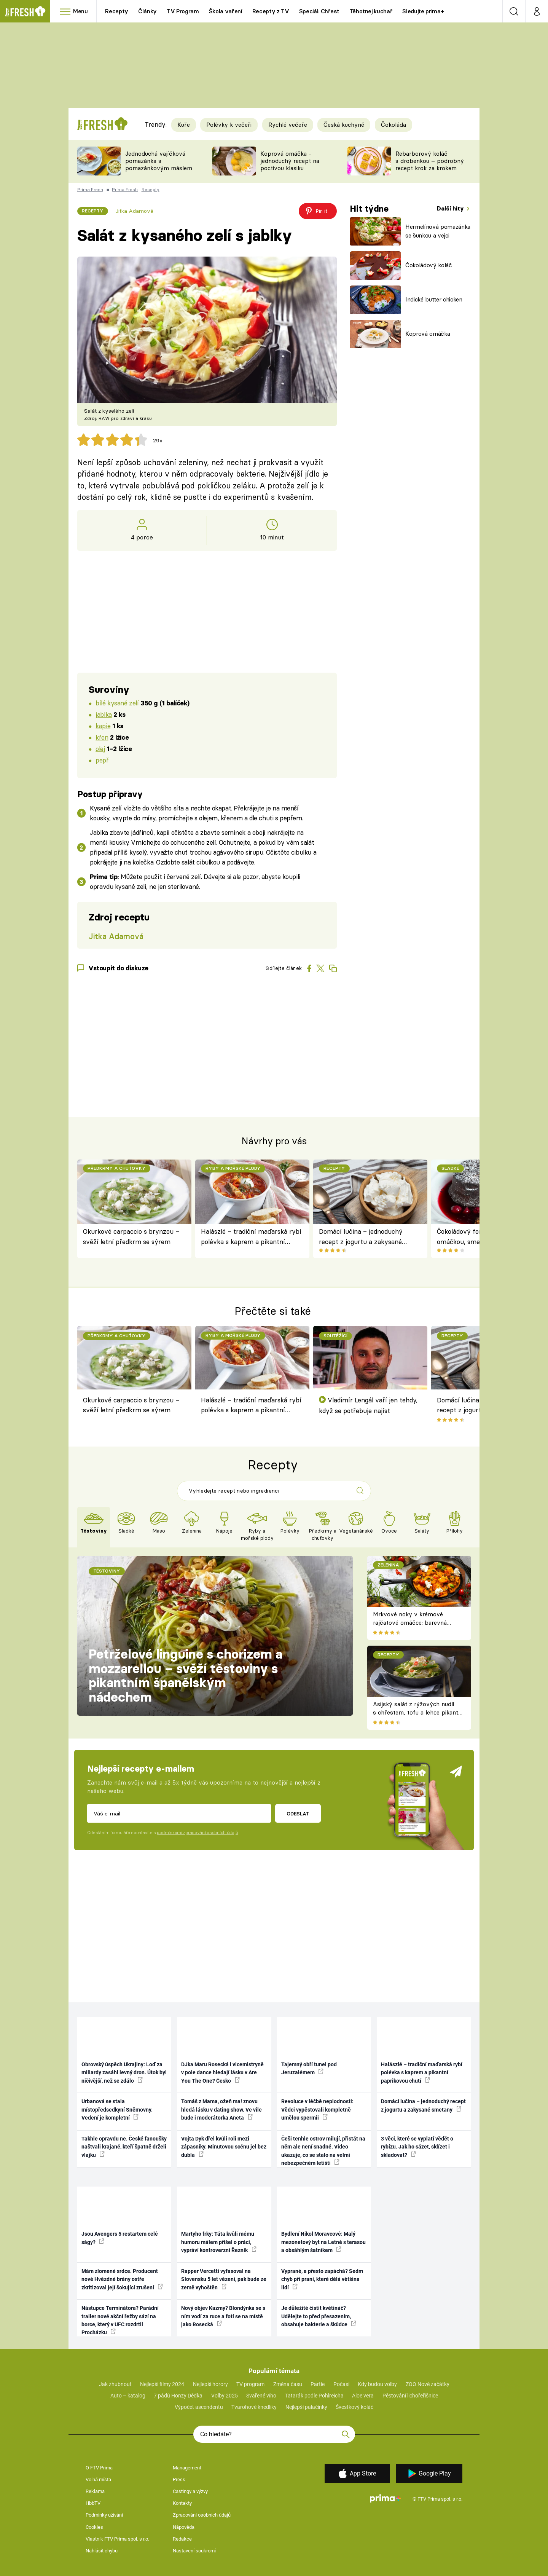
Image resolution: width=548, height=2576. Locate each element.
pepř (102, 760)
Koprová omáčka (427, 333)
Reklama (95, 2491)
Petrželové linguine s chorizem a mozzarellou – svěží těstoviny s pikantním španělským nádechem (185, 1675)
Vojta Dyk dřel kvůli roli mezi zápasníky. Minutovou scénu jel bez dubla (223, 2147)
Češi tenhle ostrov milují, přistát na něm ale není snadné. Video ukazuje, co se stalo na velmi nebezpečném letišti (323, 2151)
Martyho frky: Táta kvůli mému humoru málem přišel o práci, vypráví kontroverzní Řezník (218, 2242)
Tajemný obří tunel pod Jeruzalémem (309, 2068)
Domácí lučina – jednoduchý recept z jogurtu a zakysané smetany (361, 1237)
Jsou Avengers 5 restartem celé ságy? (119, 2238)
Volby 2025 (224, 2396)
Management (187, 2468)
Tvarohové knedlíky (254, 2407)
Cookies (94, 2527)
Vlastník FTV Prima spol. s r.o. (117, 2539)
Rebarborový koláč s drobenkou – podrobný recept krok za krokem (429, 161)
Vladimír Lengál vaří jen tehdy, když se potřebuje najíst (368, 1405)
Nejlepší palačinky (306, 2407)
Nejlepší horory (210, 2384)
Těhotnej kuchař (371, 11)
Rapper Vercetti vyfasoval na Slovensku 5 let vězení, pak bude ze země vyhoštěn (223, 2279)
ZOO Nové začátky (427, 2384)
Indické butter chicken (433, 299)
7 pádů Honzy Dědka (178, 2396)
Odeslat (298, 1813)
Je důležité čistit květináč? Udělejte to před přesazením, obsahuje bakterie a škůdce (318, 2316)
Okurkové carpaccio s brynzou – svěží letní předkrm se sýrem (131, 1236)
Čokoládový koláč (428, 265)
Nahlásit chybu (102, 2551)
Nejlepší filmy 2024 (162, 2384)
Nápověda (183, 2527)
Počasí (341, 2384)
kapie (103, 726)
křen (102, 737)
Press (179, 2479)
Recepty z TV (270, 11)
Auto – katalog (127, 2396)
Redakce (182, 2539)
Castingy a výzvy (190, 2491)
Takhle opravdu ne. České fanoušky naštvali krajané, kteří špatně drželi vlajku (124, 2147)
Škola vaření (225, 11)
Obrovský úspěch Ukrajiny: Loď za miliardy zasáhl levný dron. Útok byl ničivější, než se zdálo (124, 2072)
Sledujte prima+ (423, 11)
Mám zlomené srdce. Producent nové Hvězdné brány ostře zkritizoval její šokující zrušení (122, 2279)
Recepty (116, 11)
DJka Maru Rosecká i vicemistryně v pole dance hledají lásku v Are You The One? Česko (222, 2072)
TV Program (183, 11)
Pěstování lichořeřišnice (410, 2396)
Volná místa (98, 2479)
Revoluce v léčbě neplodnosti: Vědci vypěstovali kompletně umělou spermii (317, 2109)
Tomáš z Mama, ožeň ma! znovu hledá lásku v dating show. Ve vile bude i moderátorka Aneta (221, 2109)
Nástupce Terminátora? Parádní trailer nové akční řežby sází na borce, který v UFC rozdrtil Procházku (120, 2320)
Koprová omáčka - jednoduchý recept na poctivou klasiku (289, 161)
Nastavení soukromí (194, 2551)
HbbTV (93, 2503)
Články (147, 11)
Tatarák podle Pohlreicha (314, 2396)
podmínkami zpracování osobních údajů (197, 1832)
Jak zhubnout (115, 2384)
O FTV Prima (99, 2468)
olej (100, 749)
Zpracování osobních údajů (202, 2515)
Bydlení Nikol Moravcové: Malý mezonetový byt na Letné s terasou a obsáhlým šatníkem (323, 2242)
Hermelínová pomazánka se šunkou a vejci (437, 231)
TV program (250, 2384)
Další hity (451, 208)
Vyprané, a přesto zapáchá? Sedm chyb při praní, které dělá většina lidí (322, 2279)
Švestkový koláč (354, 2407)
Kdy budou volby (377, 2384)
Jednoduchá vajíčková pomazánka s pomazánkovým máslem (158, 161)
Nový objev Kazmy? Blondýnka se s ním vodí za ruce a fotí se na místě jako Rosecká (223, 2316)
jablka (104, 714)
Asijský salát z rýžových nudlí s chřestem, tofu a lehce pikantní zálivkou (418, 1712)
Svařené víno (261, 2396)
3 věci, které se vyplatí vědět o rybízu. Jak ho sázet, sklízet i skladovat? (417, 2147)
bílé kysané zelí (117, 703)
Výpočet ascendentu (199, 2407)
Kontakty (182, 2503)
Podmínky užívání (104, 2515)
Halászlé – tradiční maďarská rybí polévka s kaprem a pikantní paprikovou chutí (251, 1237)
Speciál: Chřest (319, 11)
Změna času (287, 2384)
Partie (318, 2384)
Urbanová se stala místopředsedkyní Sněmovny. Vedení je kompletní (117, 2109)
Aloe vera (363, 2396)
